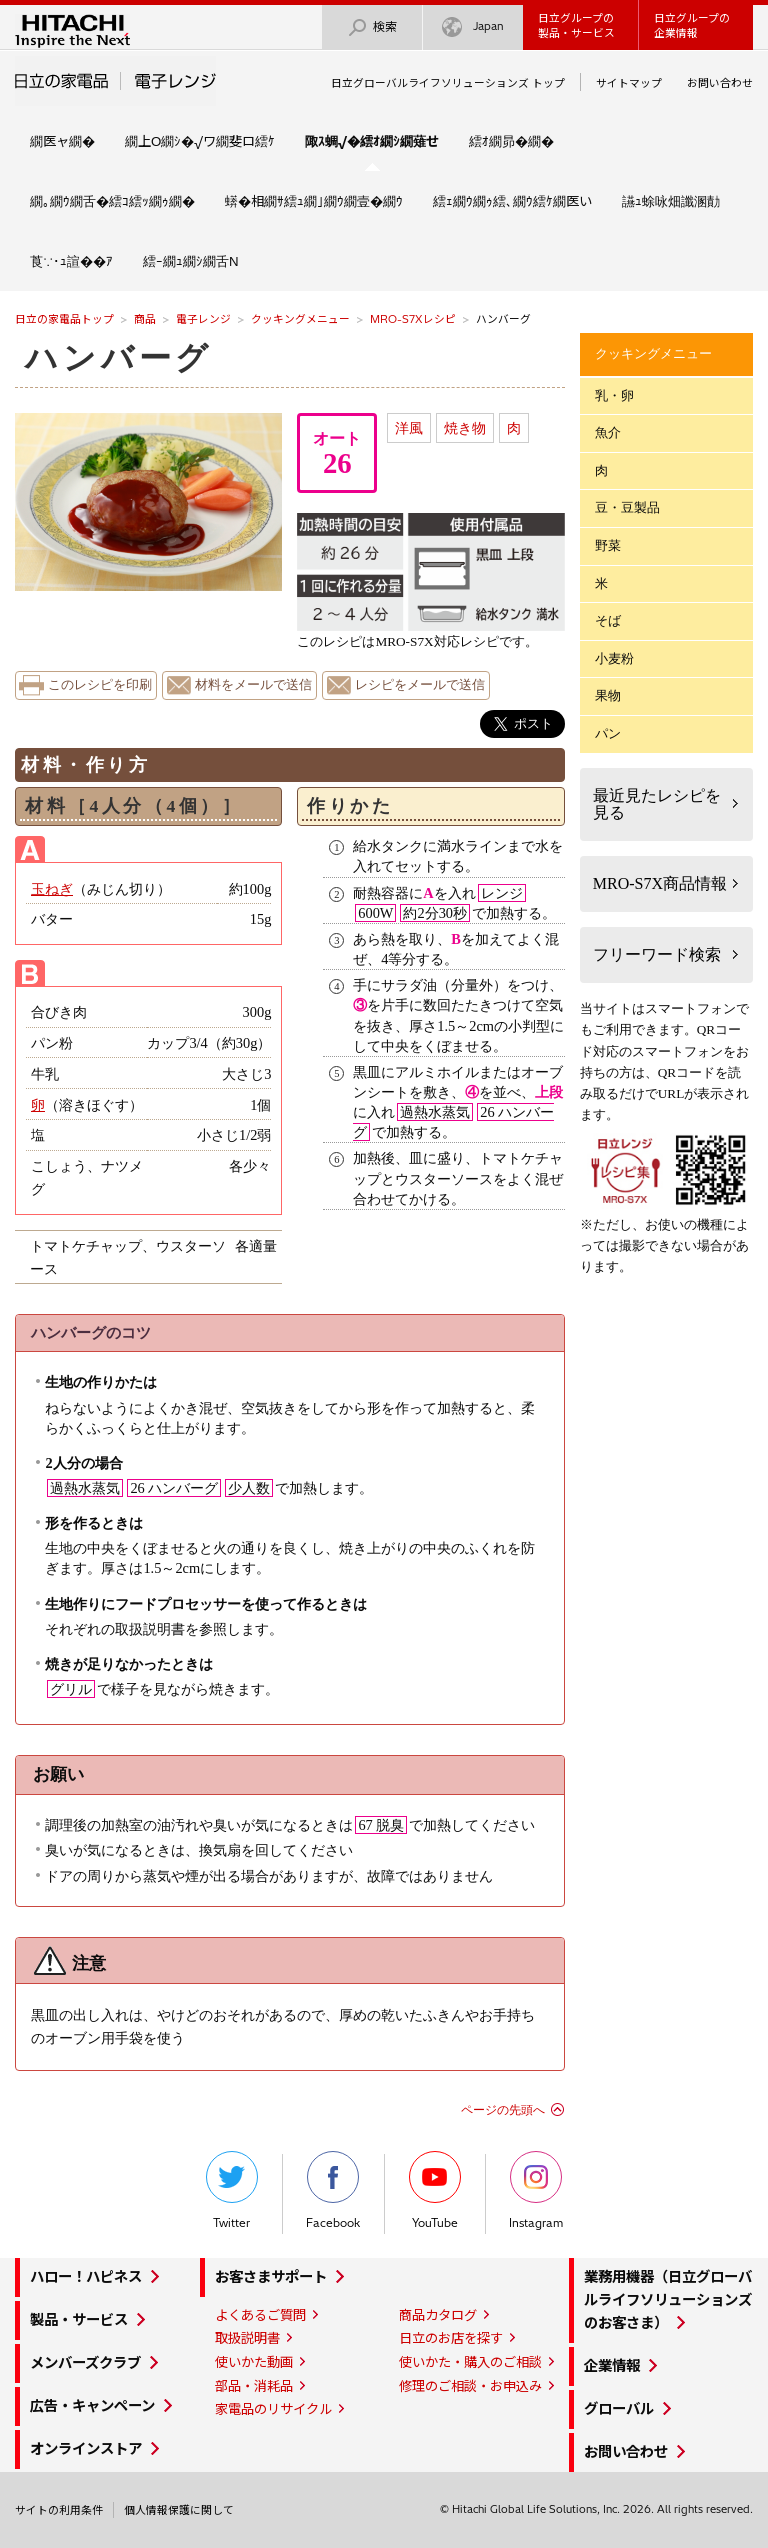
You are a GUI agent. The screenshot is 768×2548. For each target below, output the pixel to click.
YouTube (435, 2190)
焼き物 (465, 428)
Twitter (232, 2190)
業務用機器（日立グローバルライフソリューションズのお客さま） (668, 2300)
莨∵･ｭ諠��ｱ (71, 261)
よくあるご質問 (260, 2315)
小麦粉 (614, 658)
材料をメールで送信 (253, 685)
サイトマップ (629, 83)
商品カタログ (438, 2315)
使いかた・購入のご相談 (470, 2362)
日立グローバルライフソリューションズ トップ (448, 83)
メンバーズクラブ (85, 2363)
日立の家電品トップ (64, 319)
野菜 (608, 545)
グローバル (619, 2409)
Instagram (536, 2190)
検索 (372, 27)
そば (608, 620)
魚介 (608, 432)
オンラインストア (86, 2449)
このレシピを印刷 (100, 685)
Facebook (333, 2190)
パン (608, 733)
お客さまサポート (271, 2277)
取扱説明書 (247, 2338)
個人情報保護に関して (179, 2510)
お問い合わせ (720, 83)
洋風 (409, 428)
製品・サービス (79, 2320)
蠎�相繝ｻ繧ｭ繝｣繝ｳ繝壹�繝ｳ (314, 201)
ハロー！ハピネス (86, 2277)
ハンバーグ (119, 358)
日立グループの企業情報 (692, 25)
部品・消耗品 (254, 2386)
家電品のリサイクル (273, 2409)
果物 (608, 695)
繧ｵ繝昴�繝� (511, 141)
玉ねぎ (52, 889)
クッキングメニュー (300, 319)
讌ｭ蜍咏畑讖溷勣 (671, 201)
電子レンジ (203, 319)
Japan (473, 27)
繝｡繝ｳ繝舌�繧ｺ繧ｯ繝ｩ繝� (112, 201)
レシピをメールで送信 (420, 685)
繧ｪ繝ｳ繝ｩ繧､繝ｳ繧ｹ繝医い (512, 201)
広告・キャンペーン (92, 2406)
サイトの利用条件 (59, 2510)
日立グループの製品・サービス (576, 25)
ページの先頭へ (503, 2110)
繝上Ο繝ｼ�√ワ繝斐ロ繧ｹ (200, 141)
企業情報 (612, 2366)
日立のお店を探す (451, 2338)
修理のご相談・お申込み (470, 2386)
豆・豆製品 (627, 507)
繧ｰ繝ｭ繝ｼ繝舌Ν (191, 261)
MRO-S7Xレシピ (413, 319)
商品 (145, 319)
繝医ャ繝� (62, 141)
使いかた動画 (254, 2362)
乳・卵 (614, 395)
